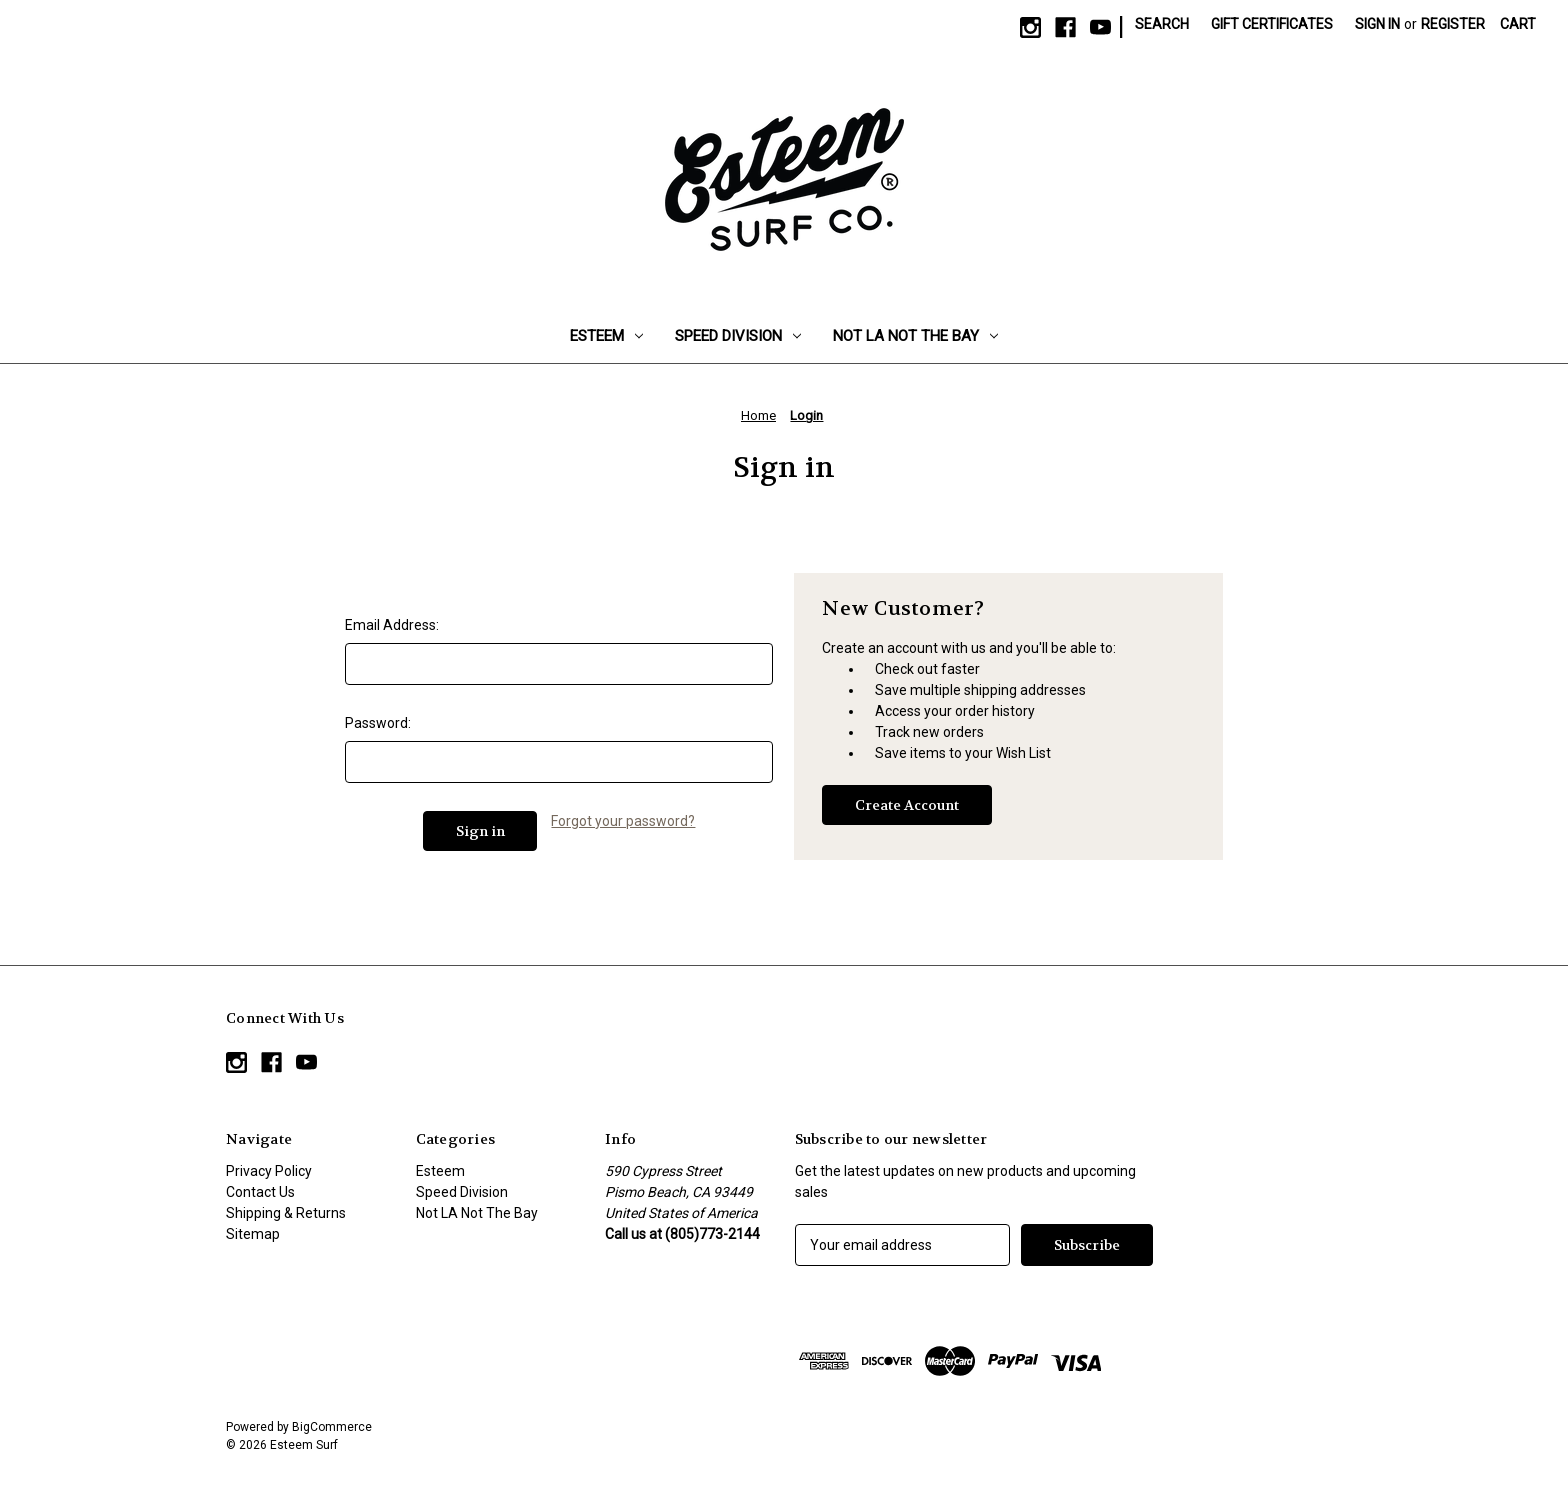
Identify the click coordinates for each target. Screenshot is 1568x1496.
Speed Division (738, 336)
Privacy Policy (269, 1171)
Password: (378, 723)
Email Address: (392, 625)
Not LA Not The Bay (915, 336)
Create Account (907, 805)
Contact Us (260, 1192)
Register (1453, 24)
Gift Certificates (1272, 24)
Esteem (606, 336)
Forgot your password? (623, 821)
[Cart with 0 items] (1518, 24)
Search (1162, 24)
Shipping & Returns (286, 1213)
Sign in (1377, 24)
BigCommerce (332, 1427)
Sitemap (253, 1234)
